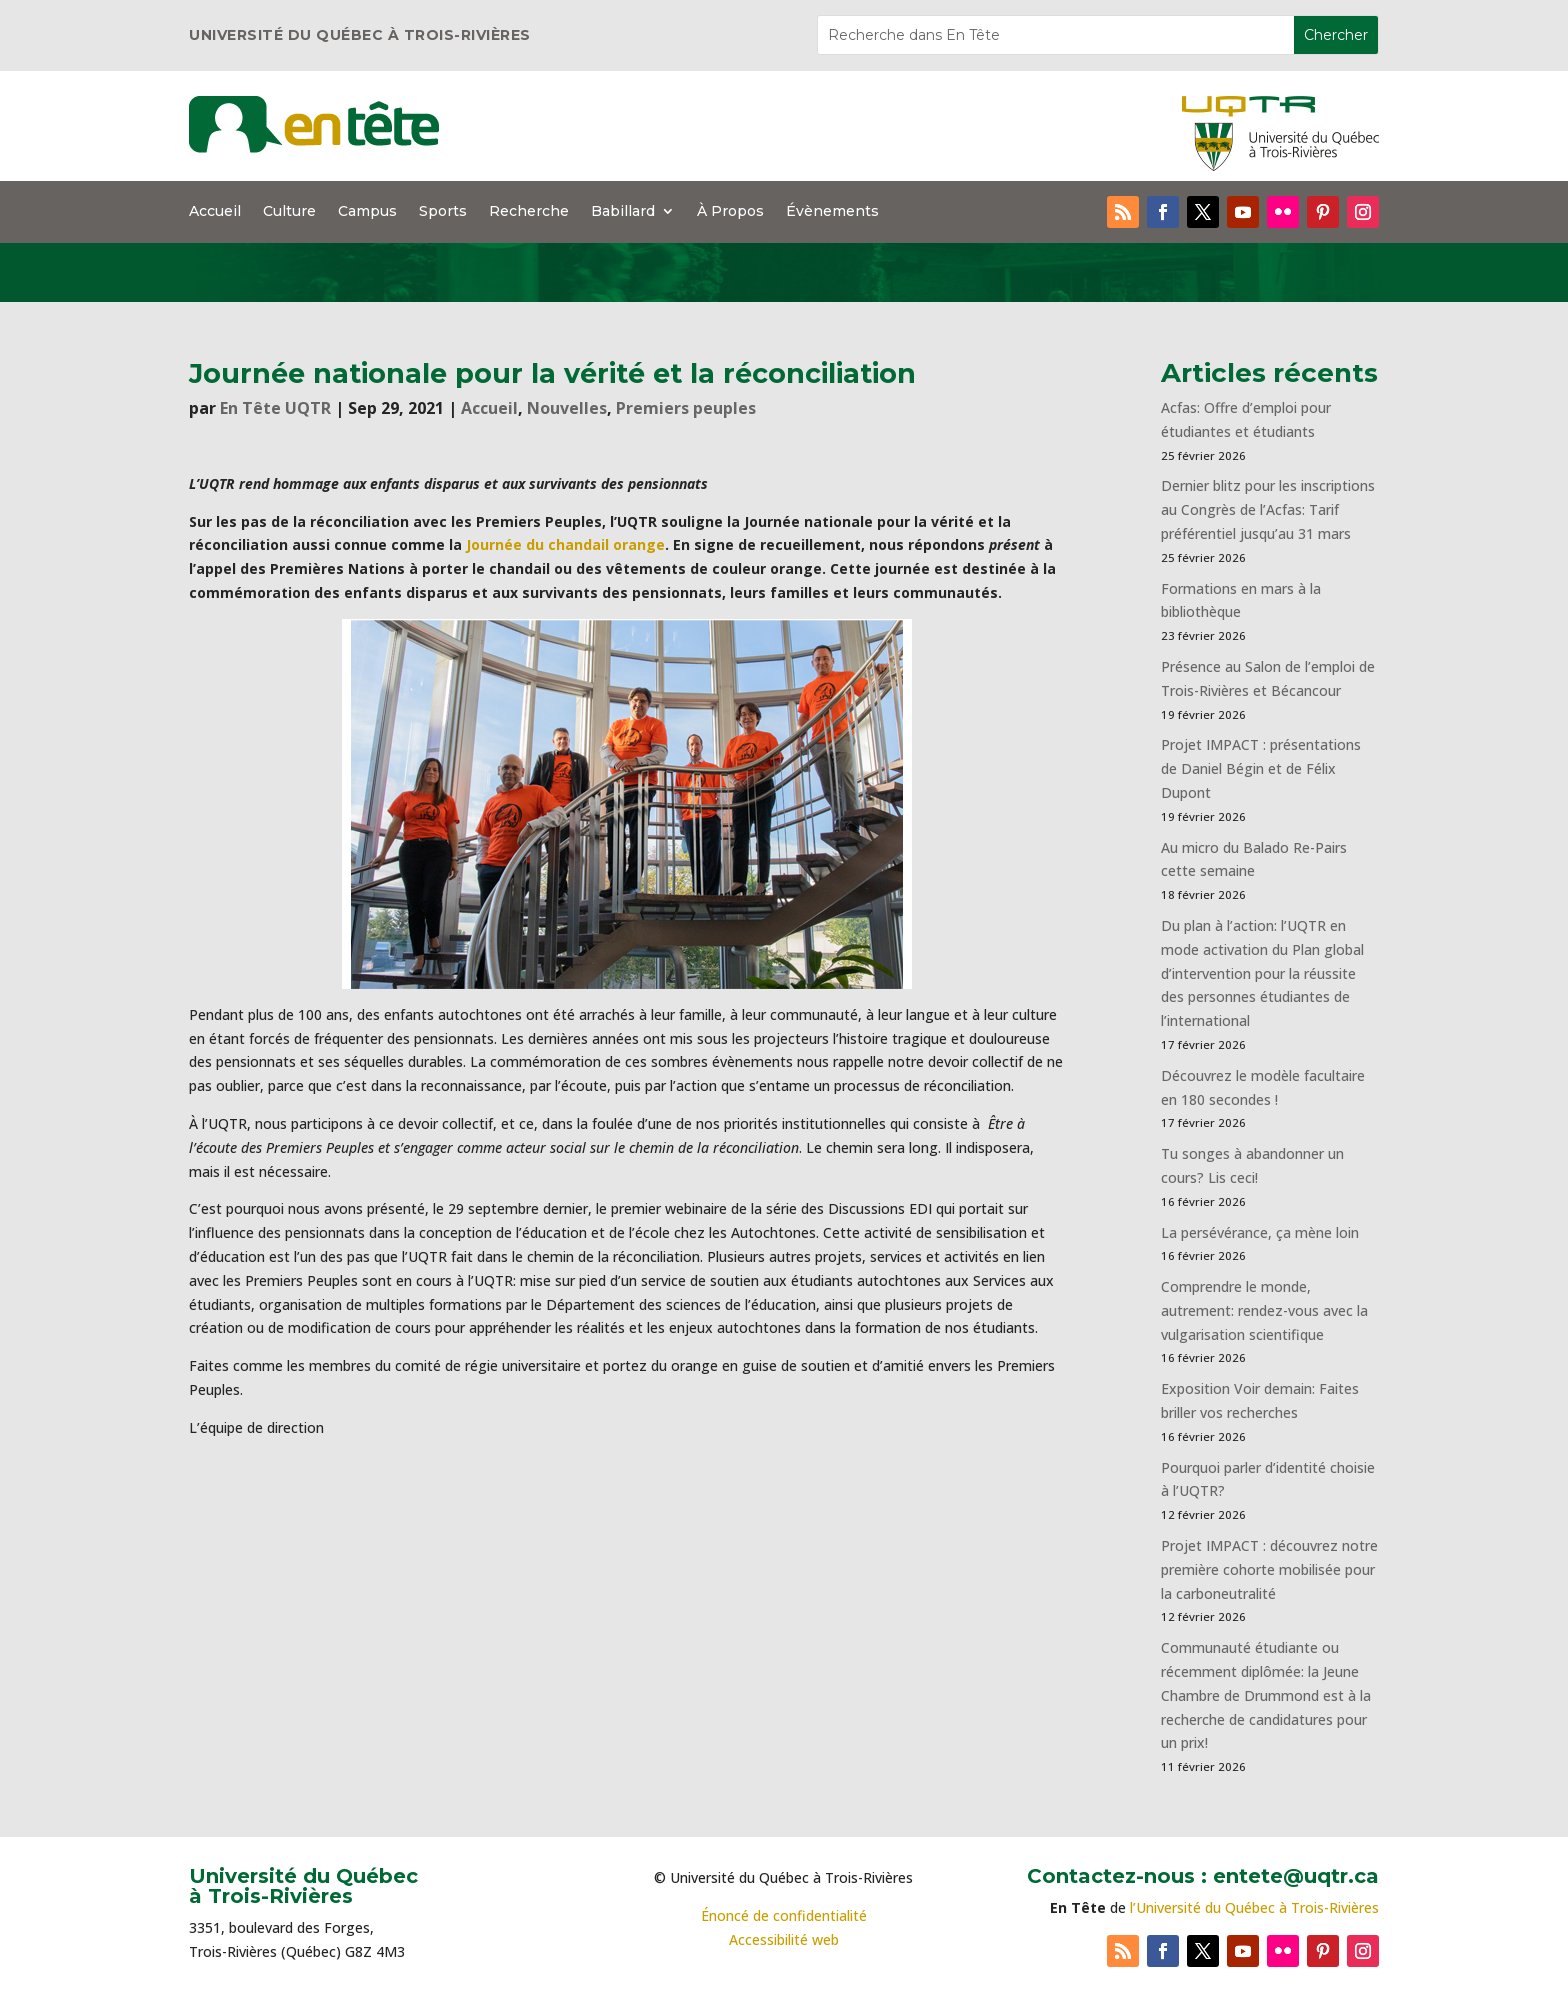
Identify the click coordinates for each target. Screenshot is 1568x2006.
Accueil (215, 212)
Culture (289, 212)
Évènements (832, 212)
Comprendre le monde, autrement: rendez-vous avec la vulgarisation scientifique (1264, 1310)
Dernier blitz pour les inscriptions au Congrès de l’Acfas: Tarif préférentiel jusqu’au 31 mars (1268, 509)
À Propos (730, 212)
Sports (443, 212)
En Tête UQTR (275, 408)
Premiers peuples (686, 408)
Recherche (529, 212)
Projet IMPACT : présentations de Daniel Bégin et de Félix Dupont (1261, 768)
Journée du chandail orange (565, 544)
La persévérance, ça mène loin (1260, 1232)
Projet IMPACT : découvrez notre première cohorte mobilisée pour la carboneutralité (1269, 1569)
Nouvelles (567, 408)
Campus (367, 212)
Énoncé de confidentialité (784, 1915)
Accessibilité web (784, 1939)
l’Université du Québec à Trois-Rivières (1254, 1907)
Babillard (623, 212)
